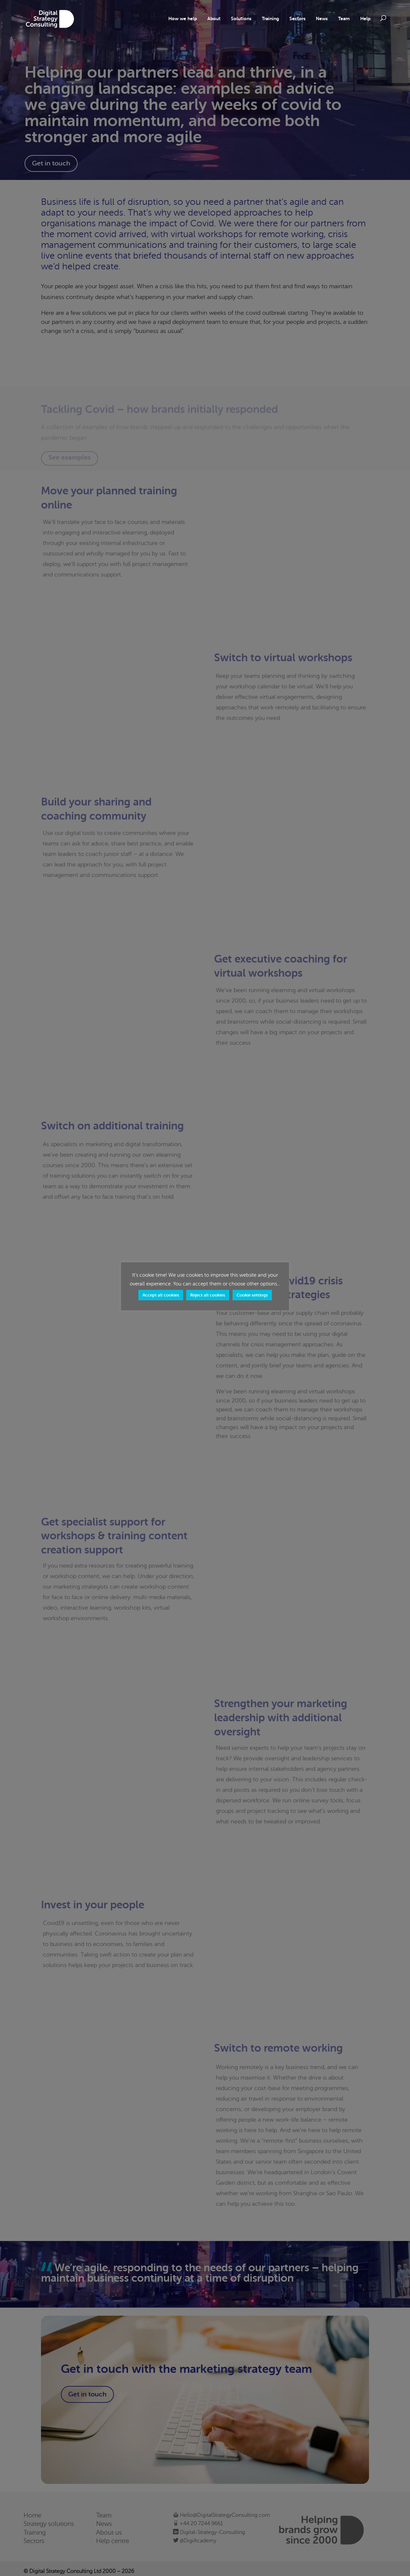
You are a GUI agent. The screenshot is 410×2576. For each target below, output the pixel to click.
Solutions (241, 18)
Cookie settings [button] (252, 1295)
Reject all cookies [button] (207, 1295)
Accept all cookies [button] (160, 1295)
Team (344, 18)
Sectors (297, 18)
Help (365, 18)
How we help (182, 18)
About (213, 18)
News (322, 18)
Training (270, 18)
